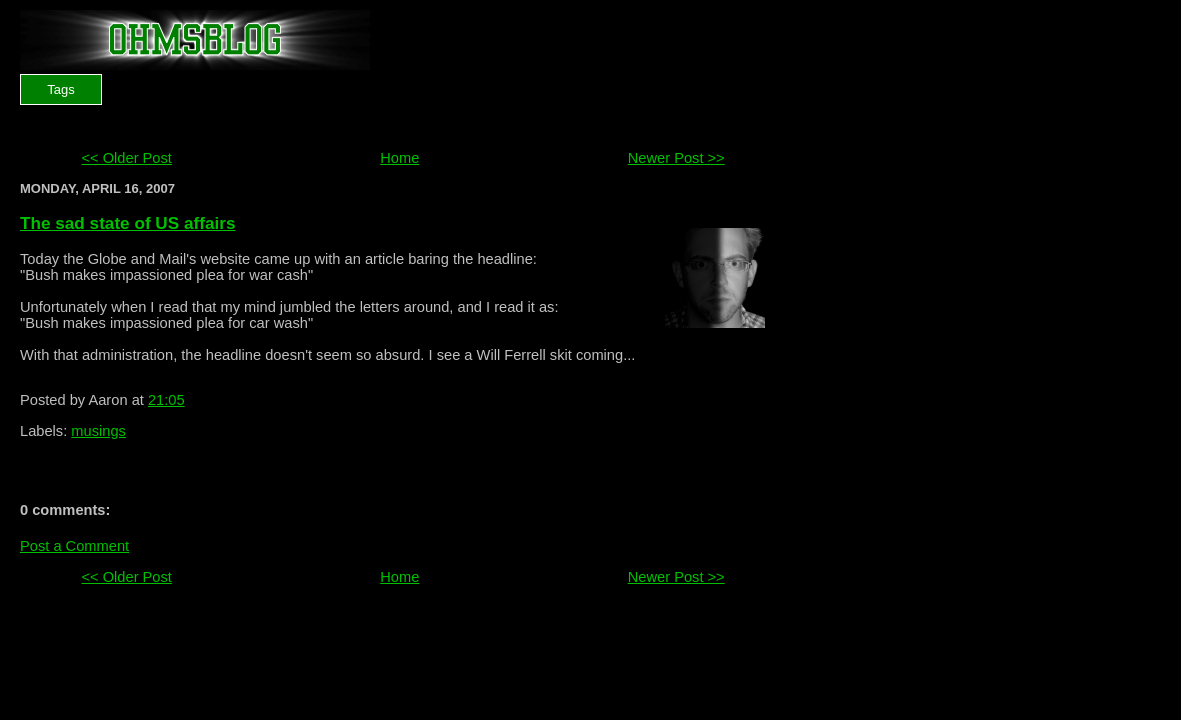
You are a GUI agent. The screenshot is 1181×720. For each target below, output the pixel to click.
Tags (60, 89)
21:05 (166, 400)
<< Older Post (126, 158)
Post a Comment (74, 546)
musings (98, 431)
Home (399, 158)
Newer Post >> (676, 158)
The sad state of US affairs (127, 223)
